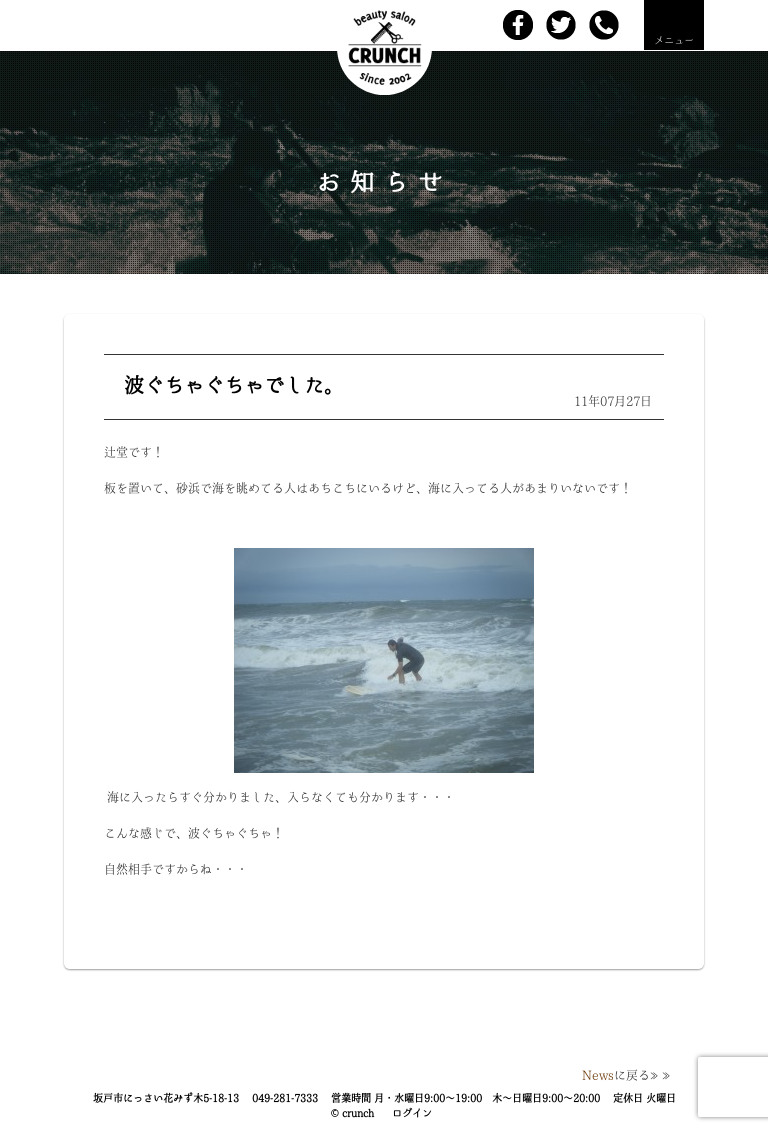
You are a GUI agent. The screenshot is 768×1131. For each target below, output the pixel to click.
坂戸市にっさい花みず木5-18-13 (166, 1098)
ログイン (412, 1113)
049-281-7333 (285, 1098)
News (598, 1075)
